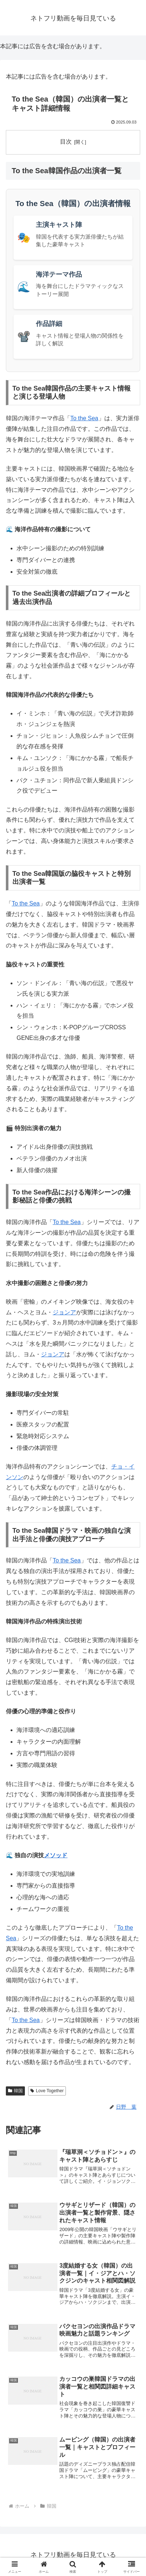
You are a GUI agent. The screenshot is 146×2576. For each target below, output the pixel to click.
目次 (66, 141)
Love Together (47, 2090)
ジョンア (64, 1312)
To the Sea (84, 418)
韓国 (15, 2090)
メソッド (55, 1855)
